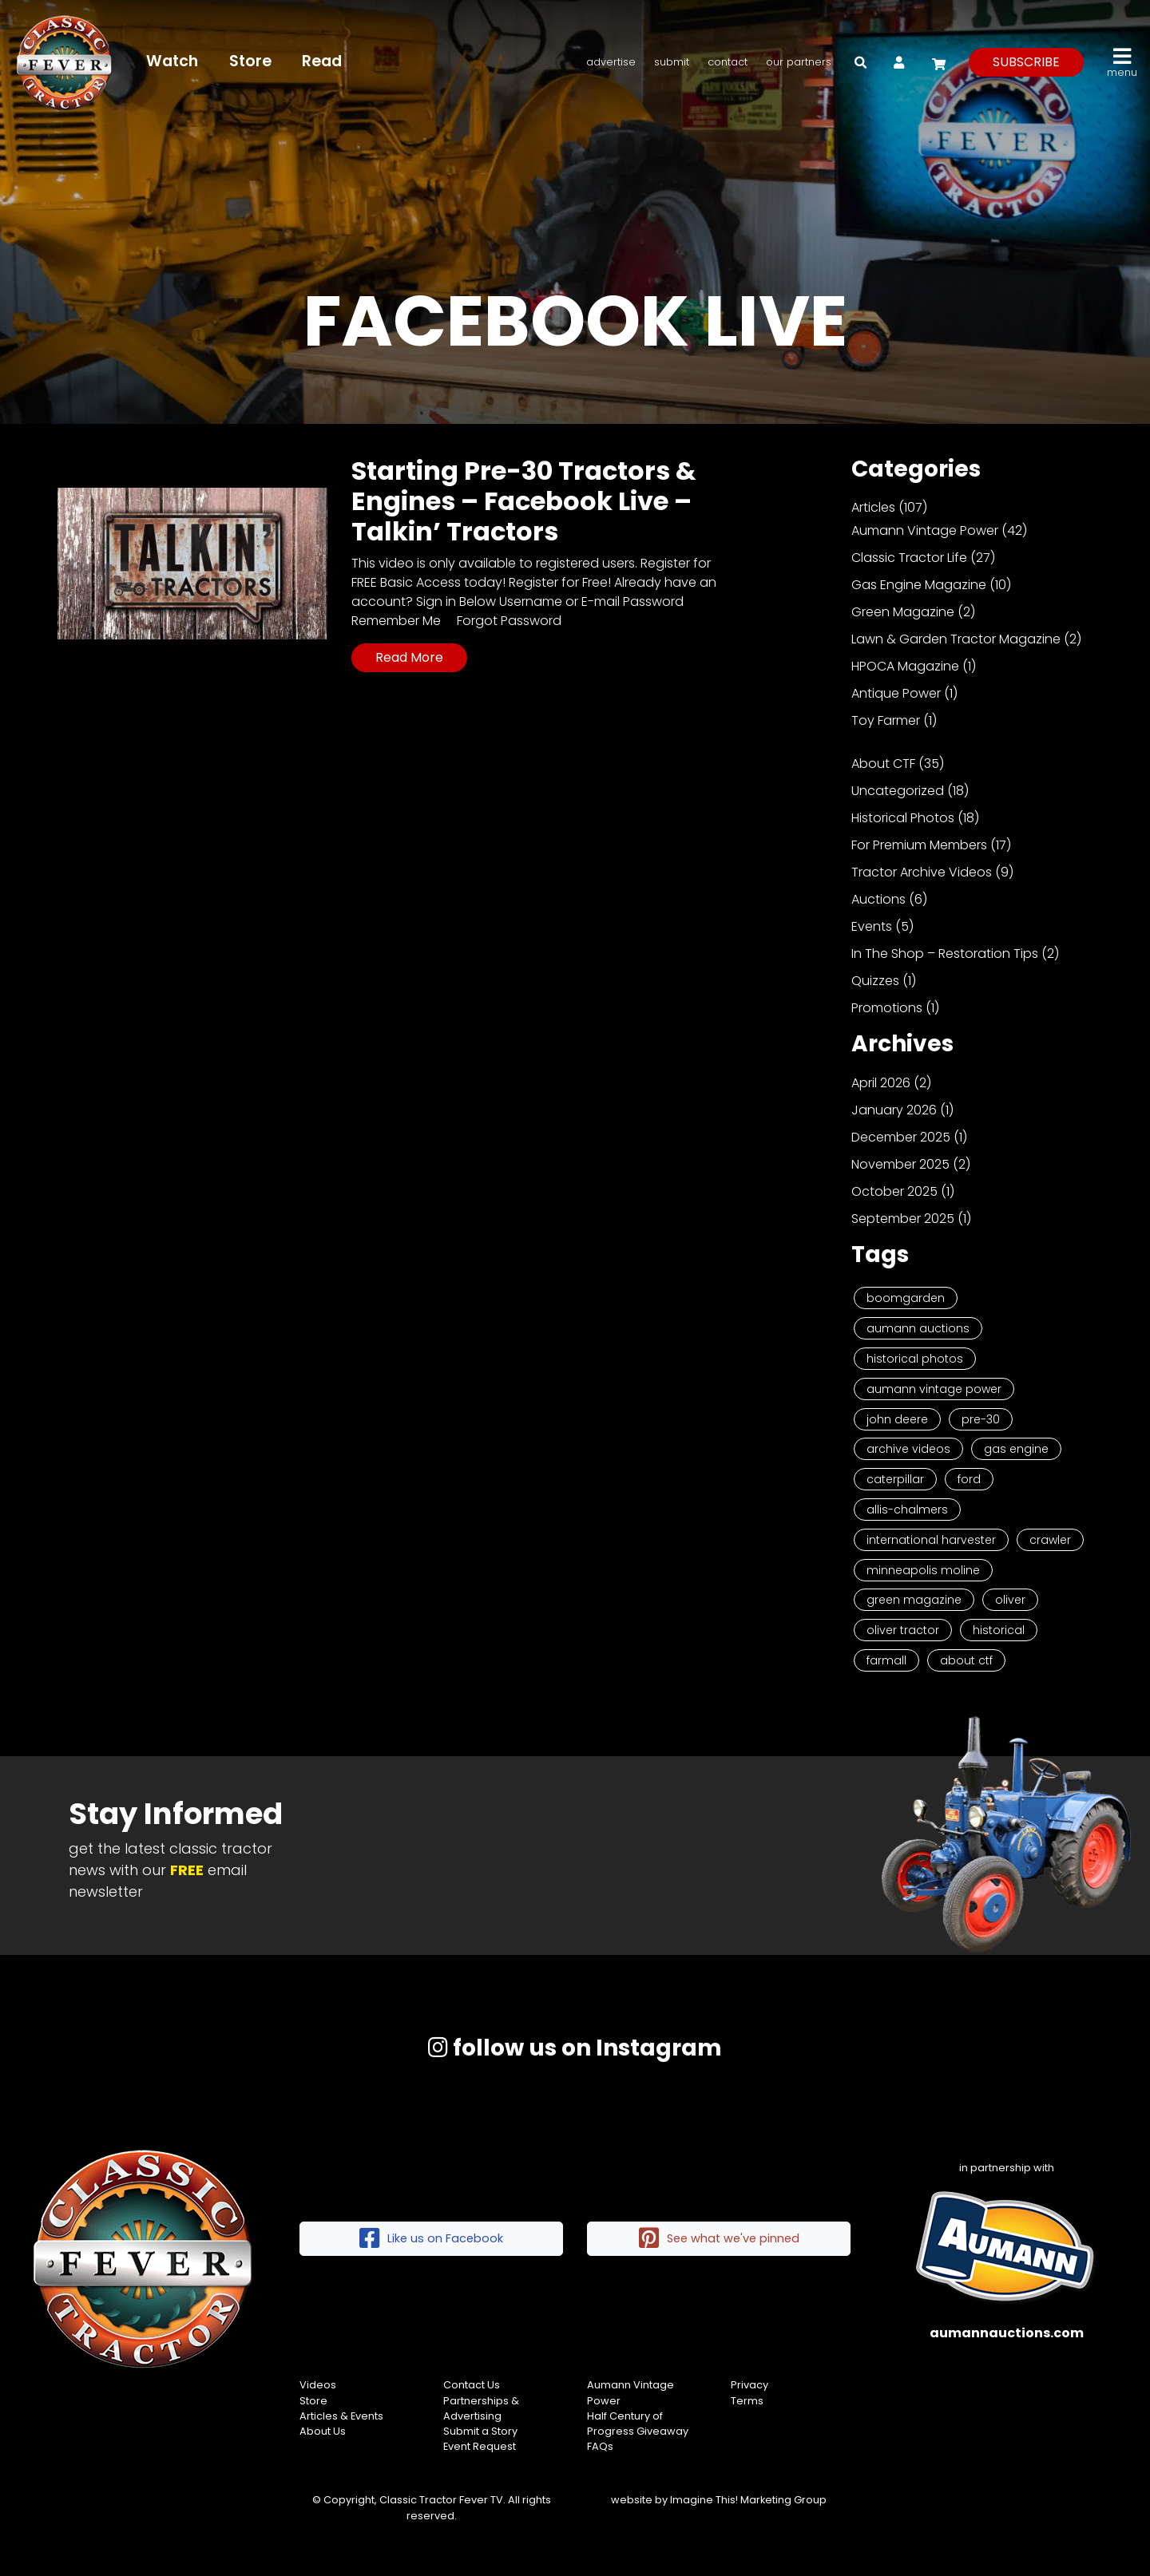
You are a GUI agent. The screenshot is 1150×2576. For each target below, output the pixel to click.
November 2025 (900, 1164)
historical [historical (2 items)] (999, 1630)
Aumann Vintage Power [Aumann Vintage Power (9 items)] (933, 1389)
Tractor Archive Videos (921, 872)
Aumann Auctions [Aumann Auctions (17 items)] (918, 1328)
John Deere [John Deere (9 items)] (897, 1419)
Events (871, 926)
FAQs (600, 2446)
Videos (317, 2385)
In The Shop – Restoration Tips (944, 953)
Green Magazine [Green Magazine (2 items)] (914, 1600)
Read (322, 61)
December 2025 (900, 1137)
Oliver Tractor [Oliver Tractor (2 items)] (902, 1630)
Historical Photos (902, 818)
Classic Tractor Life (909, 557)
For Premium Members (919, 845)
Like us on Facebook (431, 2238)
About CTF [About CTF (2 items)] (966, 1660)
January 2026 (894, 1110)
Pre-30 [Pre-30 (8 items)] (981, 1419)
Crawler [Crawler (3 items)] (1050, 1540)
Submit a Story (480, 2431)
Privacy (749, 2385)
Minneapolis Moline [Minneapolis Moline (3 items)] (923, 1570)
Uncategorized (897, 791)
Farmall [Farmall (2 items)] (886, 1660)
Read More (409, 657)
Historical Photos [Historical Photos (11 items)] (914, 1359)
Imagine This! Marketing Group (748, 2500)
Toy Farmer (885, 720)
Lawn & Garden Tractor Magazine (956, 639)
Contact (728, 62)
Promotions (886, 1008)
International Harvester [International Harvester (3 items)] (931, 1540)
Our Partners (798, 62)
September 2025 (902, 1218)
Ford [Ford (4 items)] (969, 1479)
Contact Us (471, 2385)
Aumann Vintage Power (924, 530)
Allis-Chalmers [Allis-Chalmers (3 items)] (907, 1510)
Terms (747, 2401)
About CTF (883, 763)
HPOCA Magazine (905, 666)
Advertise (611, 62)
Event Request (479, 2446)
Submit (671, 62)
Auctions (878, 899)
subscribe (1026, 62)
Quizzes (875, 980)
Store (250, 61)
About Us (322, 2431)
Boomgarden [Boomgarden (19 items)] (905, 1298)
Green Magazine (902, 612)
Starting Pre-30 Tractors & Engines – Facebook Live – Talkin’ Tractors (523, 501)
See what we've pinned (719, 2238)
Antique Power (896, 693)
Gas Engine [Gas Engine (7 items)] (1016, 1449)
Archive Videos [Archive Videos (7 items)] (908, 1449)
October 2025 (894, 1191)
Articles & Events (341, 2416)
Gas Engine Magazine (918, 585)
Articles (873, 507)
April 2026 (880, 1083)
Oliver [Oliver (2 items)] (1010, 1600)
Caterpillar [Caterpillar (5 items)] (895, 1479)
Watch (172, 61)
